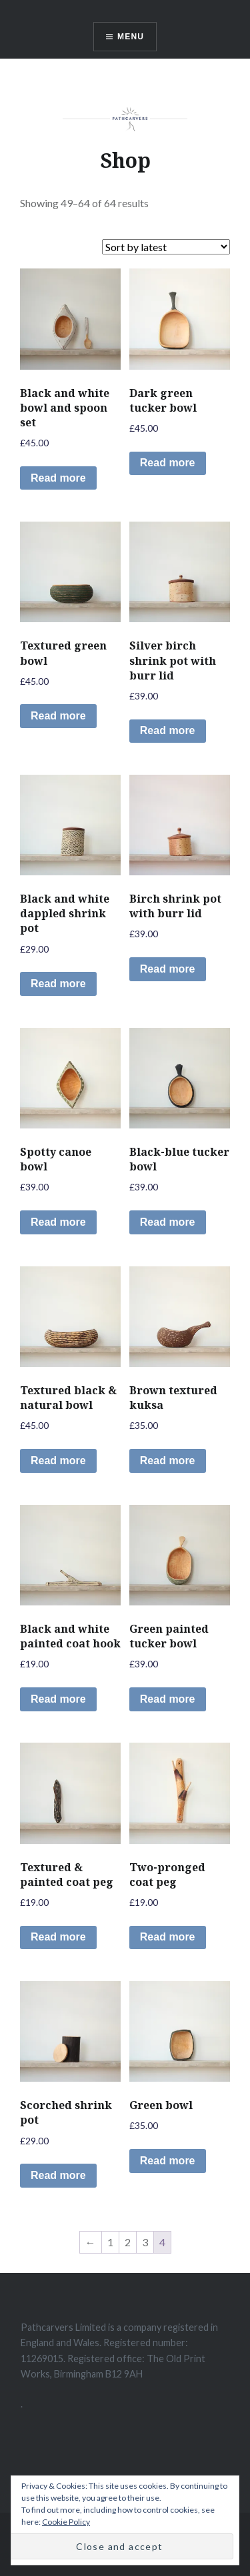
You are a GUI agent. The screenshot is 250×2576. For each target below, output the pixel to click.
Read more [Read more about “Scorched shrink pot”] (58, 2175)
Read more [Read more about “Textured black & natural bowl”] (58, 1460)
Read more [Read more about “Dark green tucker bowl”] (167, 462)
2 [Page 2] (128, 2242)
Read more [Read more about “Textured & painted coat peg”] (58, 1936)
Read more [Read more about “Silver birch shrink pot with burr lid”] (167, 730)
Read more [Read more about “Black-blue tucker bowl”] (167, 1222)
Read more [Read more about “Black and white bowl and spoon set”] (58, 478)
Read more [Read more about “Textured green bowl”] (58, 715)
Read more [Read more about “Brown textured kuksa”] (167, 1460)
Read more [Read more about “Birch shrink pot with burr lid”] (167, 969)
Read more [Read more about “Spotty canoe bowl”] (58, 1222)
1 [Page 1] (110, 2242)
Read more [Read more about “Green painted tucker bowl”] (167, 1699)
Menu (130, 36)
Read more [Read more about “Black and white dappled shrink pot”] (58, 983)
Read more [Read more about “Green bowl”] (167, 2160)
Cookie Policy (66, 2522)
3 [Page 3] (145, 2242)
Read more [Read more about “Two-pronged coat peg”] (167, 1936)
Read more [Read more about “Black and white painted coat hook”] (58, 1699)
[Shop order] (166, 246)
